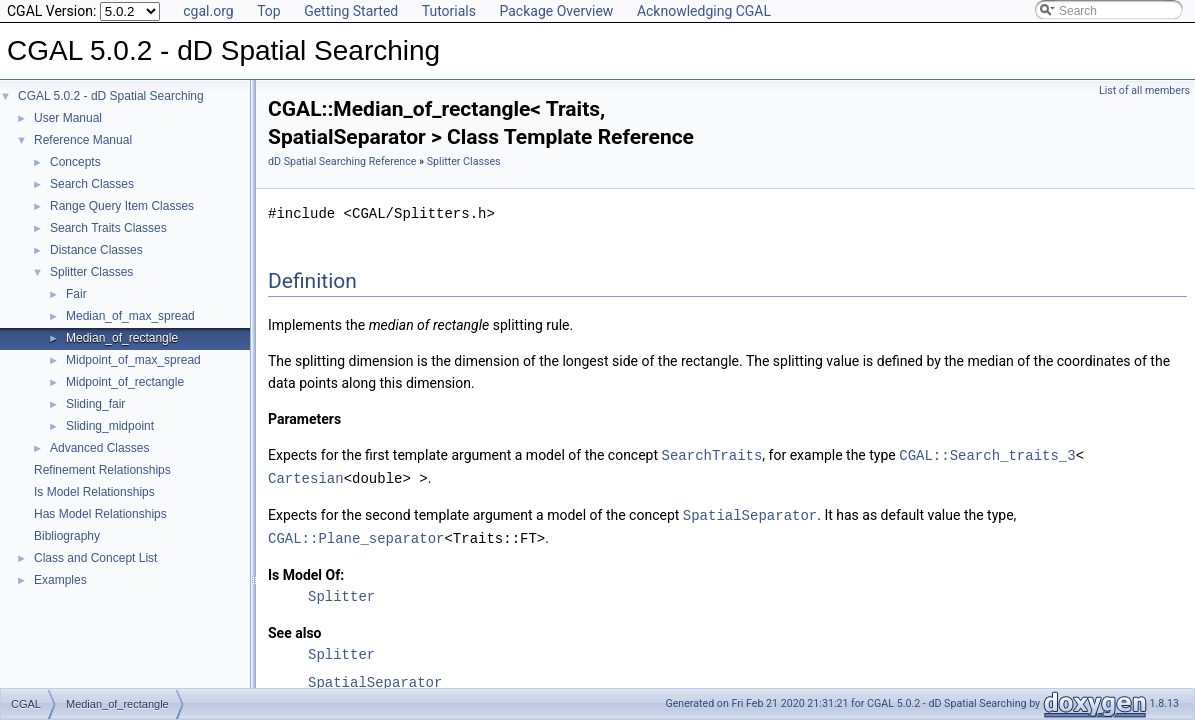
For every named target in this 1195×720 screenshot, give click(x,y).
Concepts (75, 162)
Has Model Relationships (100, 514)
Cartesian (306, 476)
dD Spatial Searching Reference (342, 161)
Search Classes (92, 184)
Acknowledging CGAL (704, 11)
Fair (76, 294)
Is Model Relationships (94, 492)
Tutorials (449, 11)
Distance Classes (96, 250)
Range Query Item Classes (122, 206)
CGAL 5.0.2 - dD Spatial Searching (111, 96)
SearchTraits (712, 454)
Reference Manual (83, 140)
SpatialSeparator (750, 512)
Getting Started (351, 11)
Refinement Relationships (102, 470)
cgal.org (208, 11)
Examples (60, 580)
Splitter (341, 592)
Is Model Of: (306, 571)
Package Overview (556, 11)
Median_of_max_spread (130, 316)
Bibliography (67, 536)
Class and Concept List (95, 558)
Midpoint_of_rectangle (125, 382)
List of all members (1144, 90)
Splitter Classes (91, 272)
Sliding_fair (95, 404)
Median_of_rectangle (122, 338)
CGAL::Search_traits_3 (987, 454)
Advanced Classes (99, 448)
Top (269, 11)
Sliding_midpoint (110, 426)
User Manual (68, 118)
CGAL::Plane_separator (356, 534)
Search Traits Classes (108, 228)
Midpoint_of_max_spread (133, 360)
